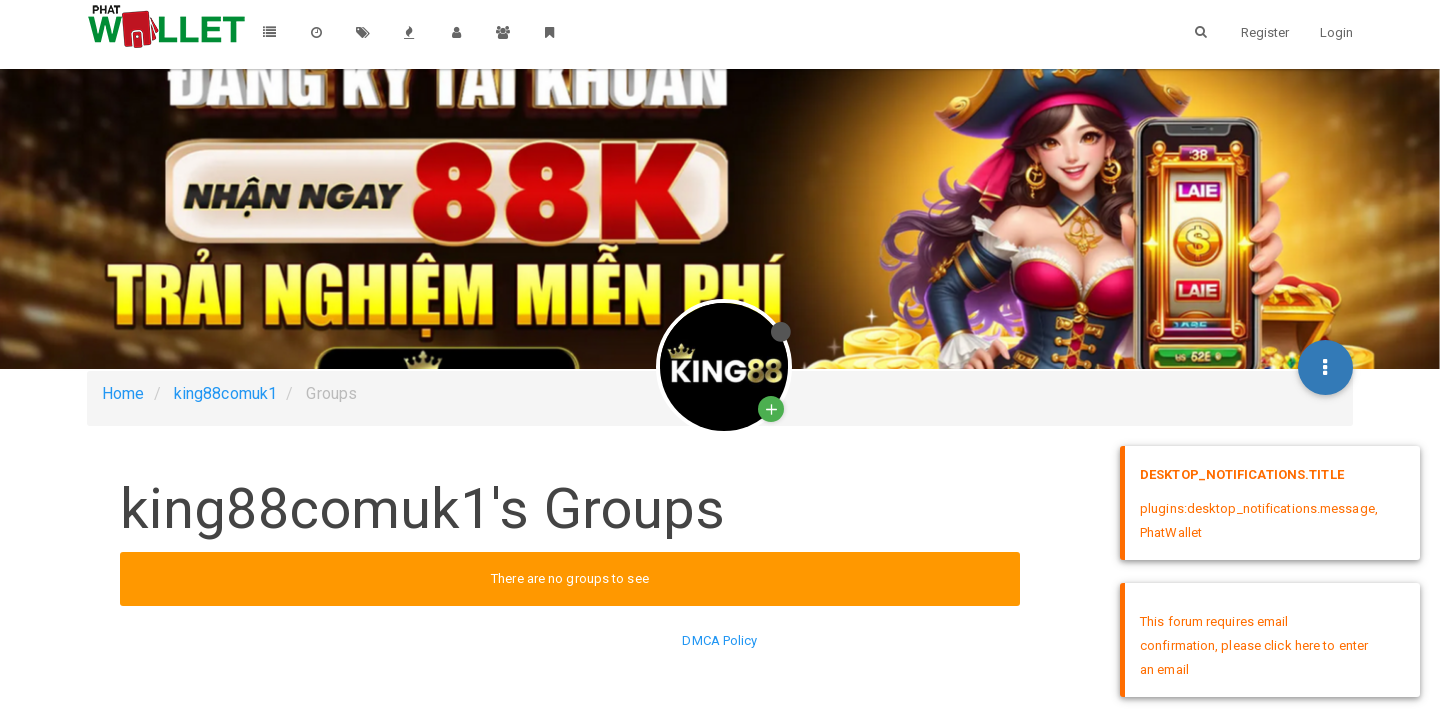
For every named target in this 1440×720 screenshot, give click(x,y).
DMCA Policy (719, 640)
